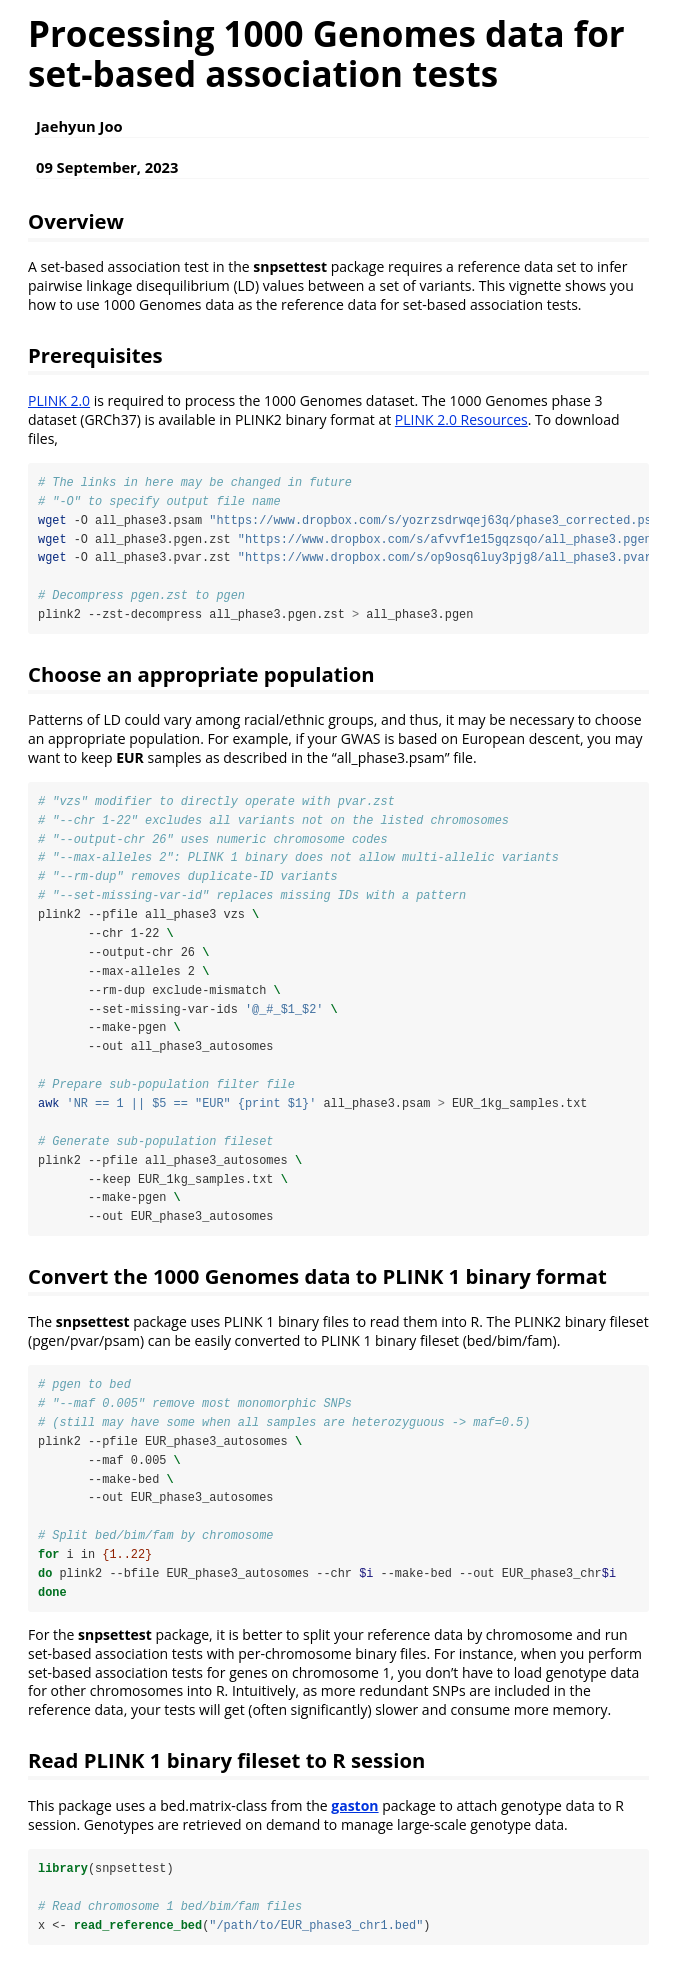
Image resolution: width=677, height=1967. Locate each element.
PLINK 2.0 (59, 400)
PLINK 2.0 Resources (461, 419)
